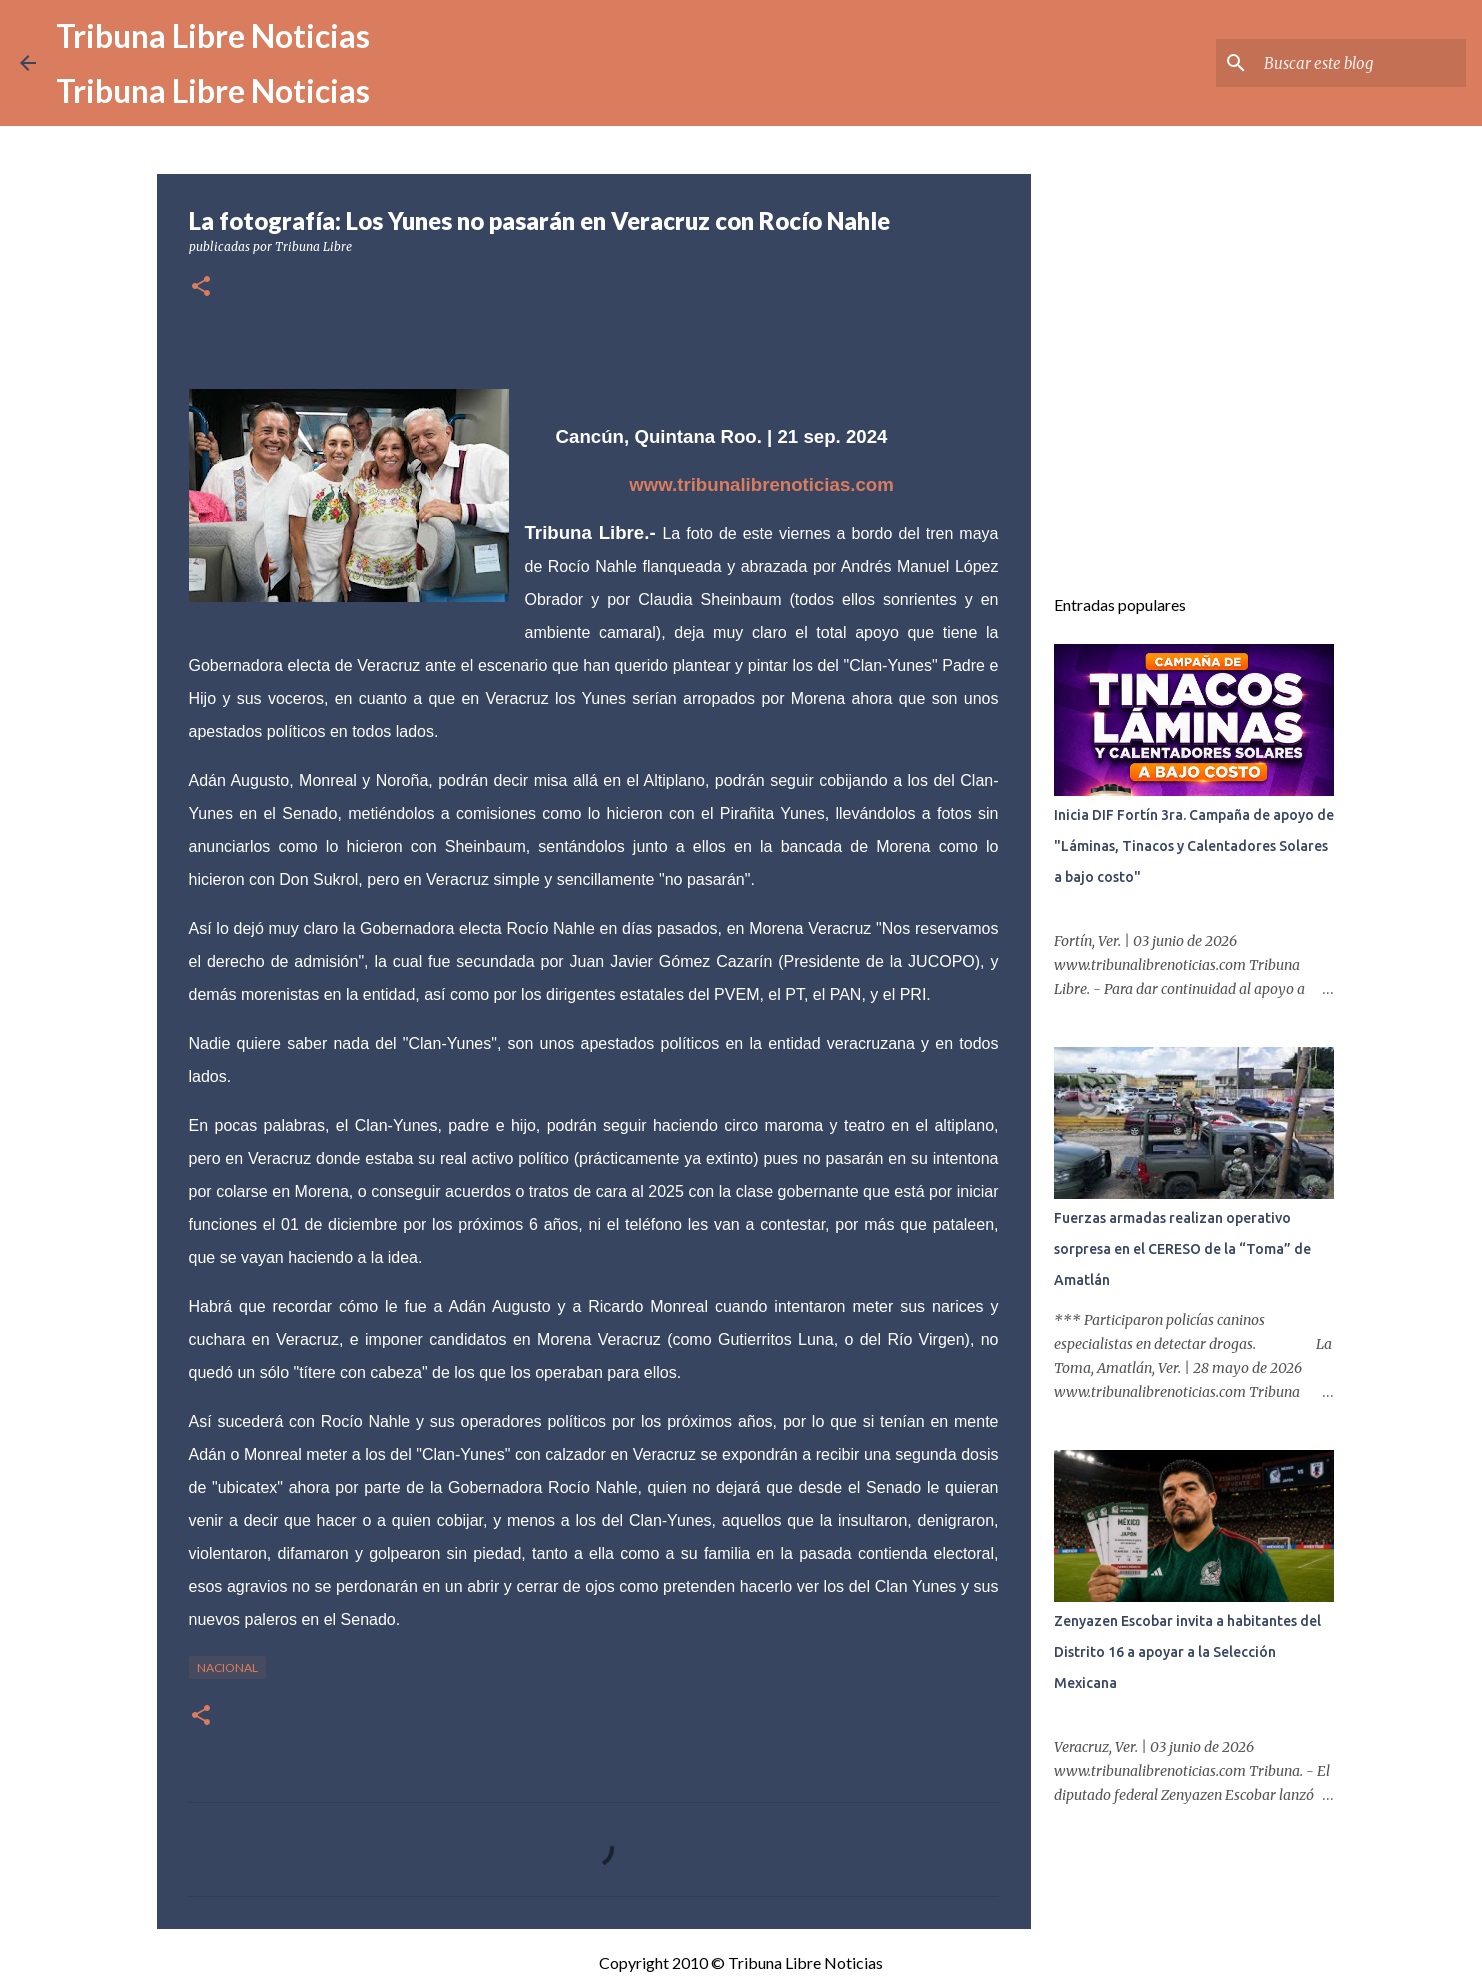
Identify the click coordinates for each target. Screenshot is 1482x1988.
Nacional (227, 1667)
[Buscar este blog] (1361, 63)
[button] (201, 287)
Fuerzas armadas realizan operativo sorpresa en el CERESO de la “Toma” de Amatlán (1182, 1249)
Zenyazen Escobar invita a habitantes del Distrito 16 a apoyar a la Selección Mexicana (1187, 1652)
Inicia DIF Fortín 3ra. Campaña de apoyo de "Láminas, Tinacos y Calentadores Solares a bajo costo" (1194, 846)
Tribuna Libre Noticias (213, 35)
